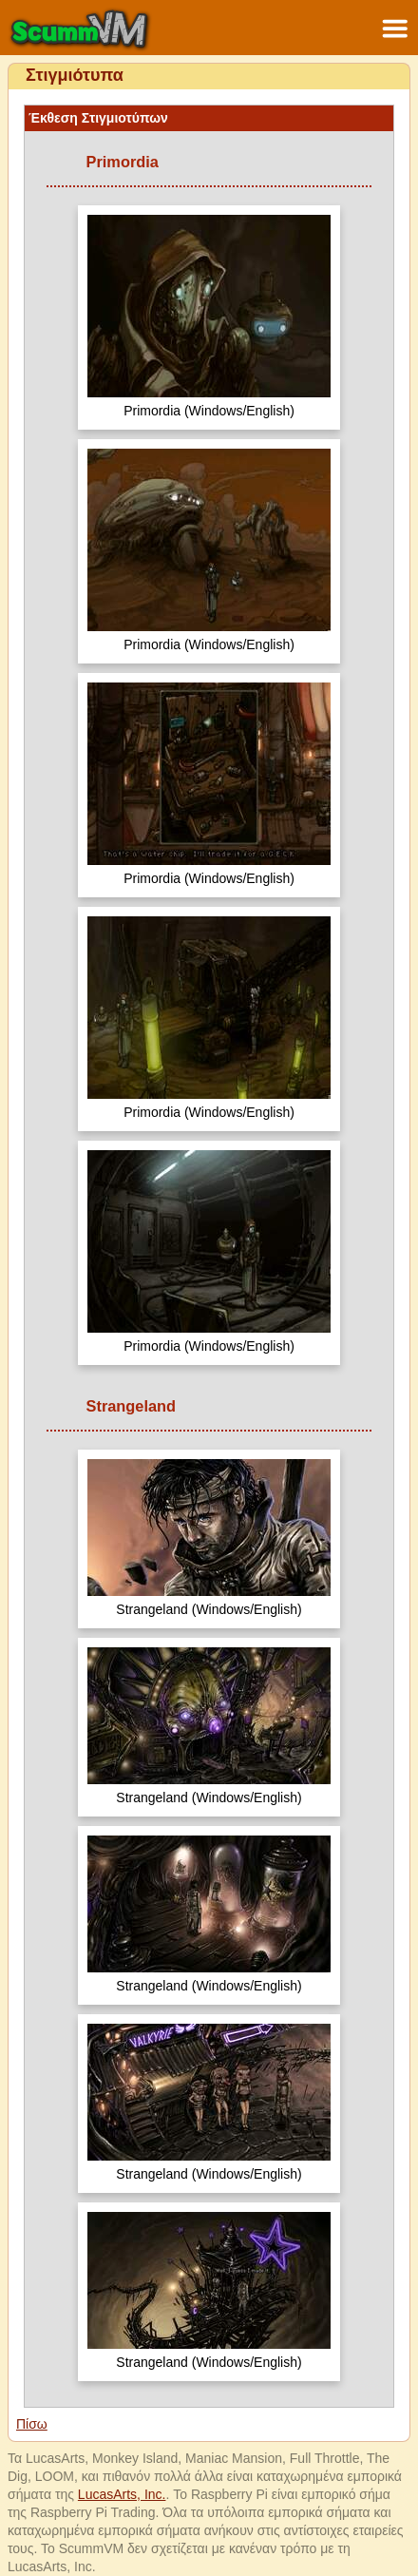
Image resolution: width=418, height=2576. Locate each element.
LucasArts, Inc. (122, 2494)
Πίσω (32, 2424)
